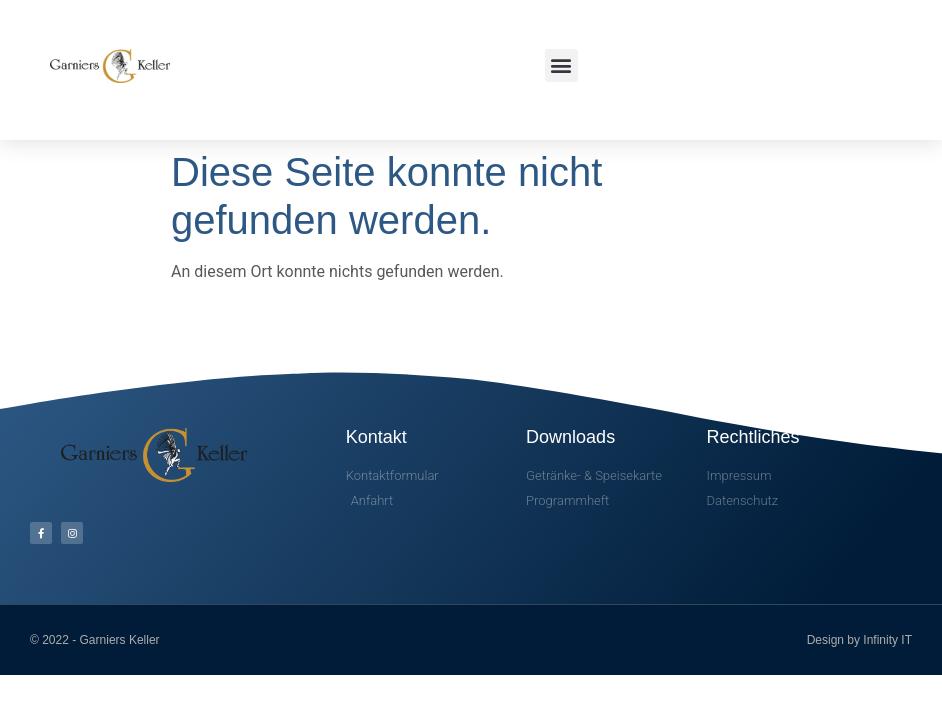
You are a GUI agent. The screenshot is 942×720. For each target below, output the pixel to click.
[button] (561, 65)
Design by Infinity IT (859, 640)
